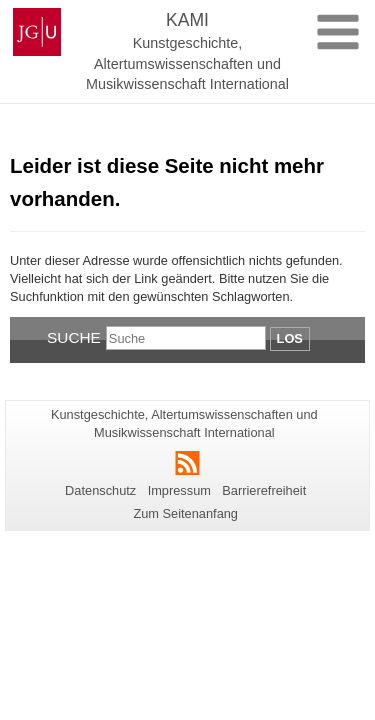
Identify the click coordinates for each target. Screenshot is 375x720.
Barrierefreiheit (264, 490)
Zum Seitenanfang (185, 513)
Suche (74, 337)
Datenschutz (100, 490)
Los (290, 338)
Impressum (179, 490)
